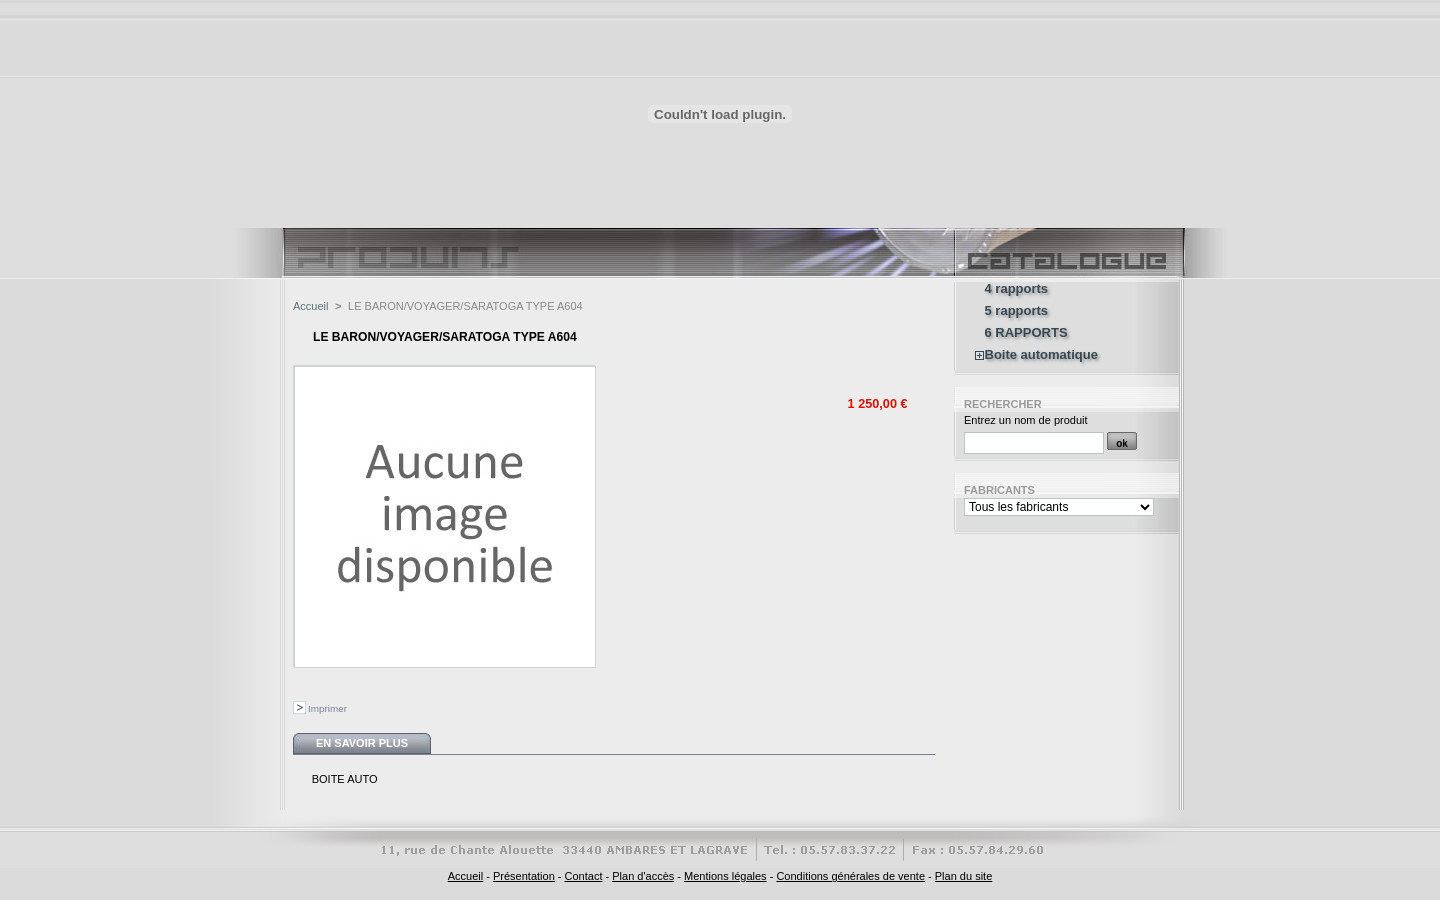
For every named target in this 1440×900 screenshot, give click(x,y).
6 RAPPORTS (1026, 333)
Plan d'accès (643, 876)
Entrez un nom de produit (1026, 420)
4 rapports (1017, 289)
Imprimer (327, 708)
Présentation (524, 876)
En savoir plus (362, 743)
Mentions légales (725, 876)
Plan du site (963, 876)
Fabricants (999, 490)
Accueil (310, 306)
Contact (584, 876)
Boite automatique (1041, 355)
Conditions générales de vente (850, 876)
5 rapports (1017, 311)
